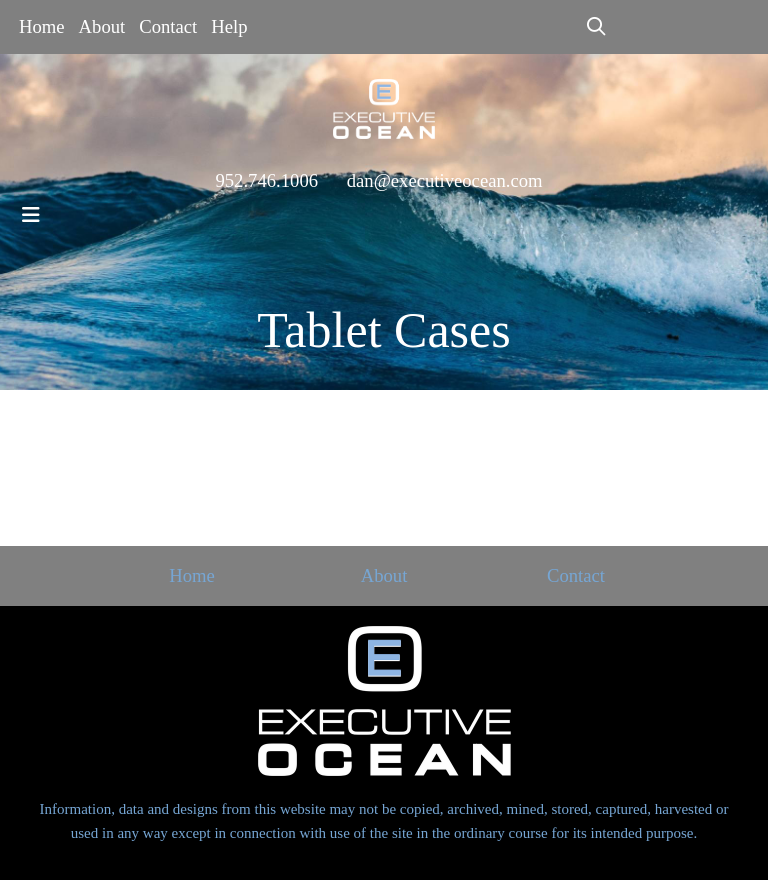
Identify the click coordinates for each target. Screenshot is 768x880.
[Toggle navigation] (31, 215)
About (102, 26)
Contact (168, 26)
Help (229, 26)
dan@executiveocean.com (445, 180)
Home (42, 26)
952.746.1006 (266, 180)
